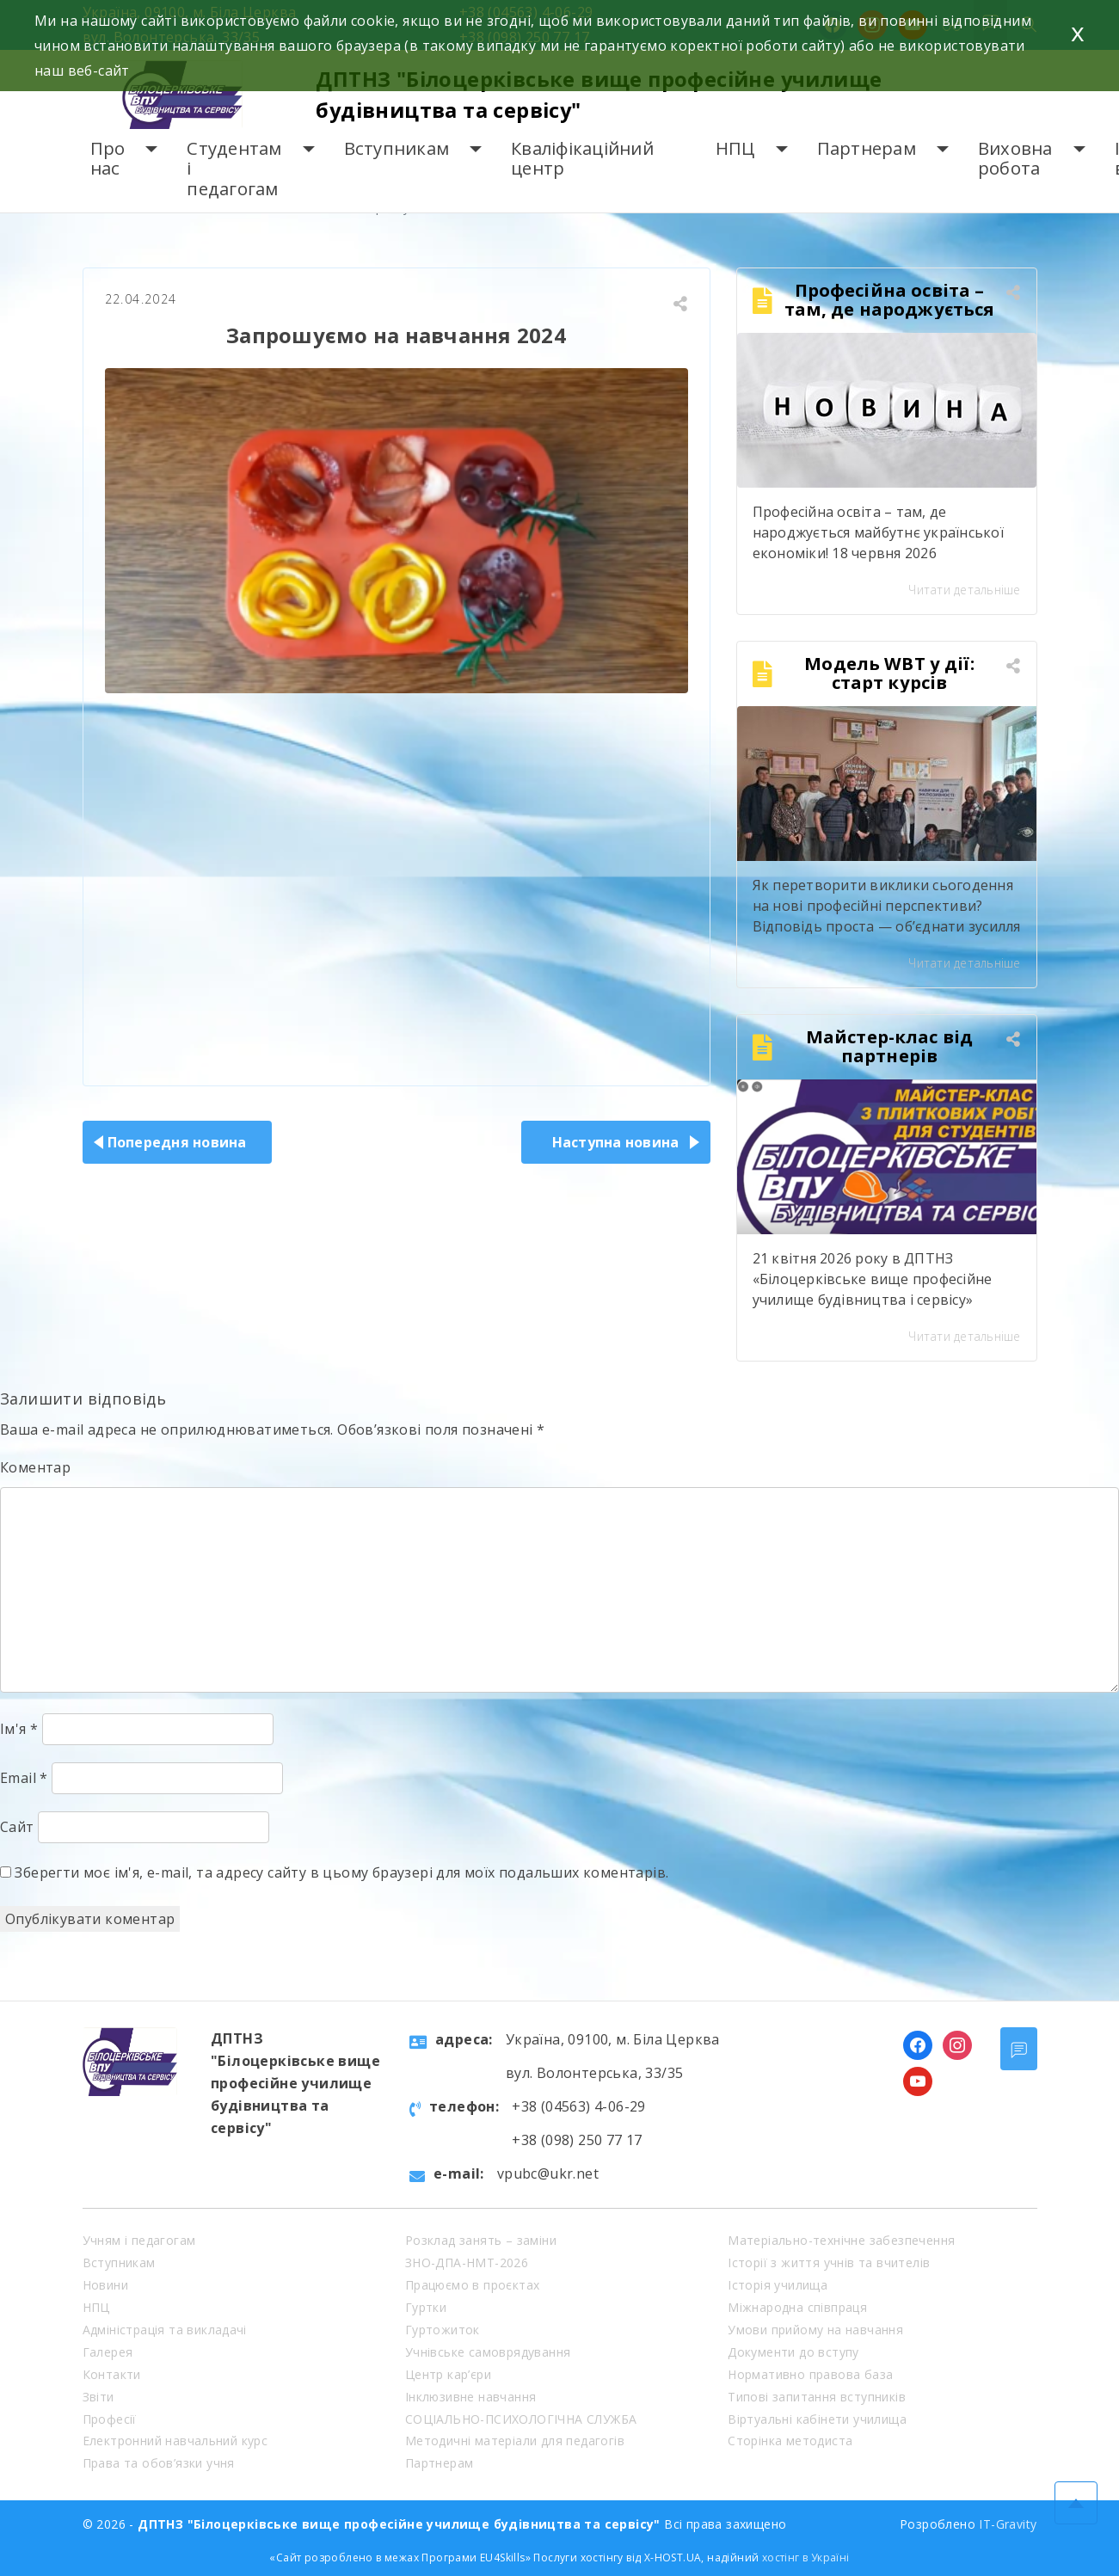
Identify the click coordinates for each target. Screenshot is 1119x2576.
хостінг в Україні (806, 2557)
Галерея (108, 2352)
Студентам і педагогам (234, 168)
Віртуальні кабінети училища (817, 2419)
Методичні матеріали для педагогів (514, 2440)
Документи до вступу (793, 2352)
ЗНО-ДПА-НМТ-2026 (466, 2262)
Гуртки (425, 2307)
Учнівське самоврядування (488, 2352)
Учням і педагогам (139, 2240)
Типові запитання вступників (817, 2396)
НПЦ (735, 148)
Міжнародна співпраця (797, 2307)
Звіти (98, 2396)
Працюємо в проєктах (472, 2285)
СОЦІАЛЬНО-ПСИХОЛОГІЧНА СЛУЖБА (521, 2419)
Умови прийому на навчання (815, 2329)
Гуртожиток (442, 2329)
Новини (105, 2285)
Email (24, 1777)
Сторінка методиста (790, 2440)
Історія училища (777, 2285)
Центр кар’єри (448, 2374)
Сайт (17, 1826)
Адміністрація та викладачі (165, 2329)
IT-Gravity (1007, 2524)
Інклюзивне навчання (471, 2396)
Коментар (35, 1467)
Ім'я (19, 1728)
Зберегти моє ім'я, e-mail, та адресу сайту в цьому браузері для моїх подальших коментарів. (341, 1872)
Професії (110, 2419)
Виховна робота (1015, 158)
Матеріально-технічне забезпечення (841, 2240)
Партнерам (866, 148)
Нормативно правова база (810, 2374)
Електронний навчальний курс (175, 2440)
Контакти (112, 2374)
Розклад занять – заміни (480, 2240)
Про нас (108, 158)
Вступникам (397, 148)
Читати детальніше (964, 589)
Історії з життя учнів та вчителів (829, 2262)
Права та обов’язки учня (159, 2463)
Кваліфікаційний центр (582, 158)
